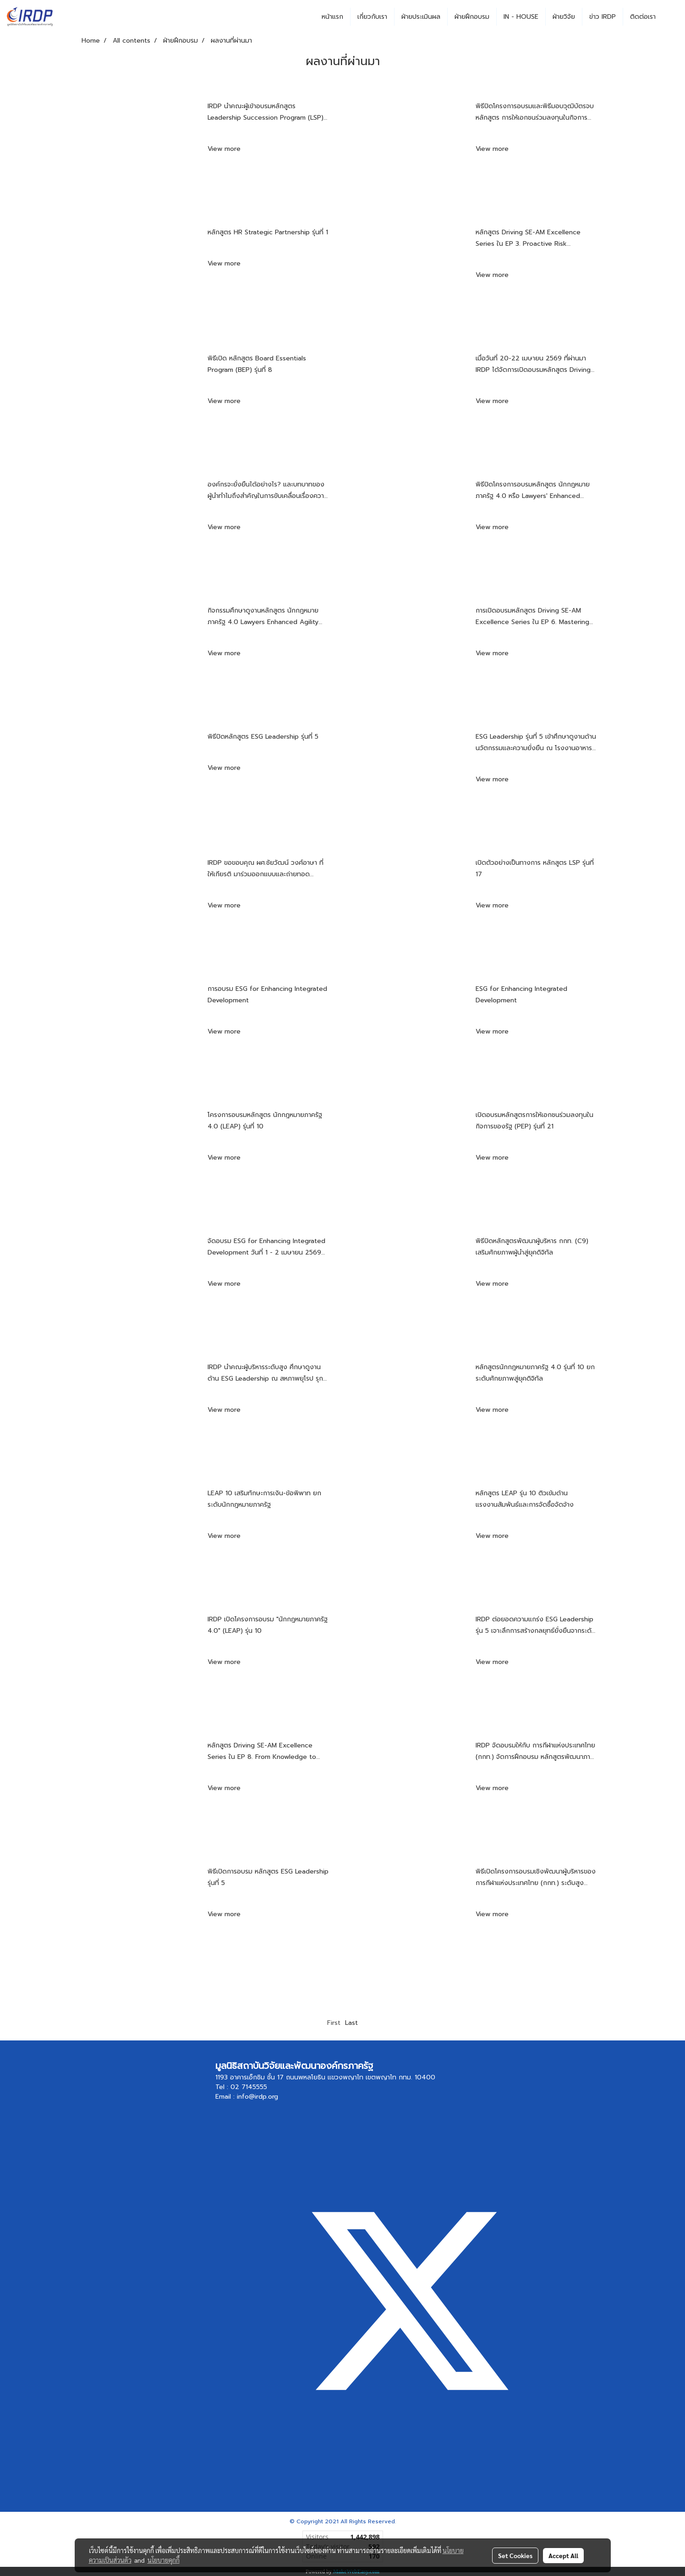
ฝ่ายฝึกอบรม (472, 17)
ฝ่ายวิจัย (564, 17)
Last (351, 2023)
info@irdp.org (257, 2096)
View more (225, 149)
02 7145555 (248, 2087)
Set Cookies (515, 2555)
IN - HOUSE (521, 17)
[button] (670, 17)
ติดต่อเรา (643, 17)
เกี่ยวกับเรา (372, 17)
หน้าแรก (332, 17)
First (333, 2023)
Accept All (563, 2555)
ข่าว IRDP (602, 17)
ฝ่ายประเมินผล (420, 17)
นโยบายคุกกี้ (164, 2560)
